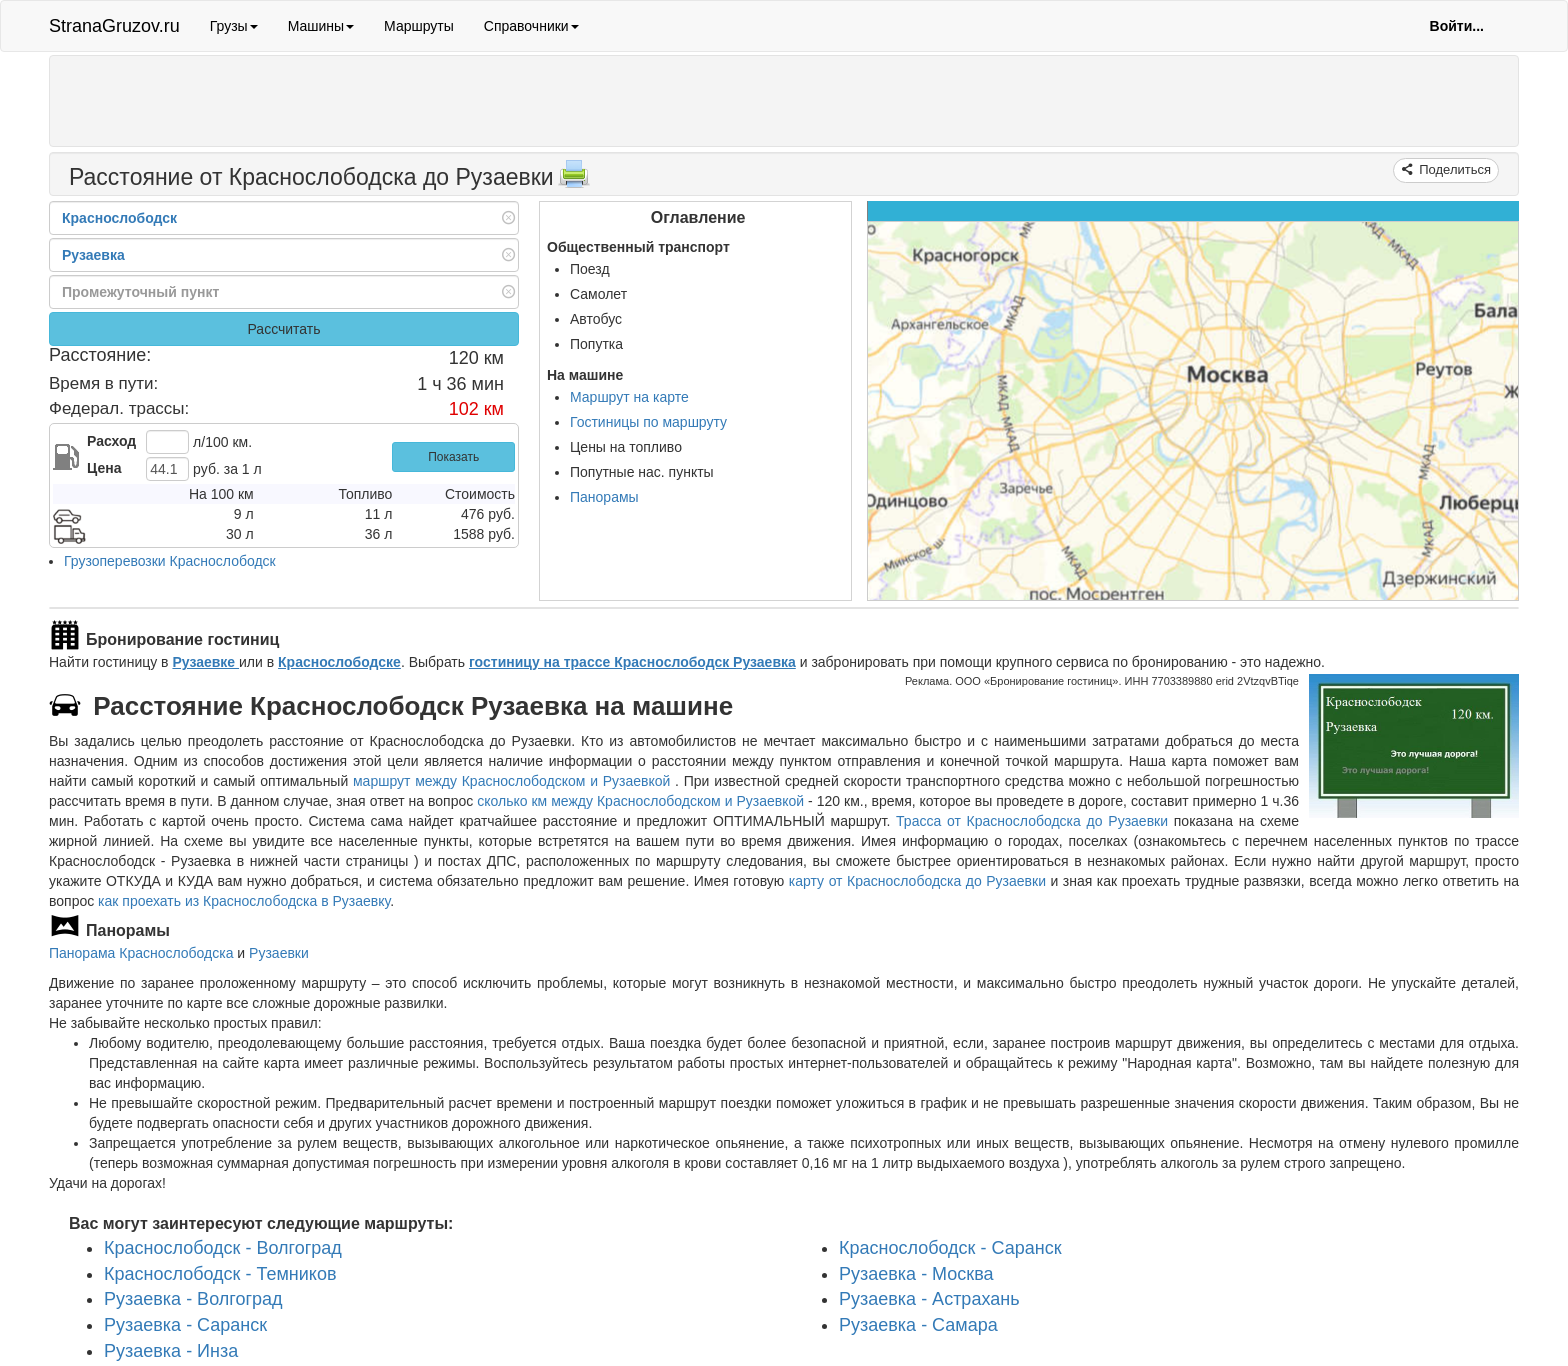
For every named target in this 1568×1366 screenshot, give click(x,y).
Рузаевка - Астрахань (929, 1299)
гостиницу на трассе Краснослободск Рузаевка (632, 662)
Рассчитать (283, 329)
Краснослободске (339, 662)
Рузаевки (279, 953)
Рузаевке (205, 662)
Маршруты (419, 26)
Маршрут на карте (629, 397)
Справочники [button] (531, 26)
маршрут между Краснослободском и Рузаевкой (514, 781)
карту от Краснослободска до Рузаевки (917, 881)
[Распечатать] (574, 180)
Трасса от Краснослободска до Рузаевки (1032, 821)
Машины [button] (321, 26)
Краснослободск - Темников (220, 1274)
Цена (104, 468)
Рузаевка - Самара (918, 1325)
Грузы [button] (234, 26)
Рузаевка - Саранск (185, 1325)
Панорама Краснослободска (141, 953)
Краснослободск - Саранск (950, 1248)
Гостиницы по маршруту (648, 422)
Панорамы (604, 497)
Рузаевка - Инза (171, 1351)
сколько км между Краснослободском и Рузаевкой (640, 801)
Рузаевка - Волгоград (193, 1299)
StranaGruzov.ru (114, 26)
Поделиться (1453, 169)
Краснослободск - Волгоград (223, 1248)
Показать (453, 457)
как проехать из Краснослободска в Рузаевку (244, 901)
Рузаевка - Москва (916, 1274)
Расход (111, 441)
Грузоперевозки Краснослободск (170, 561)
